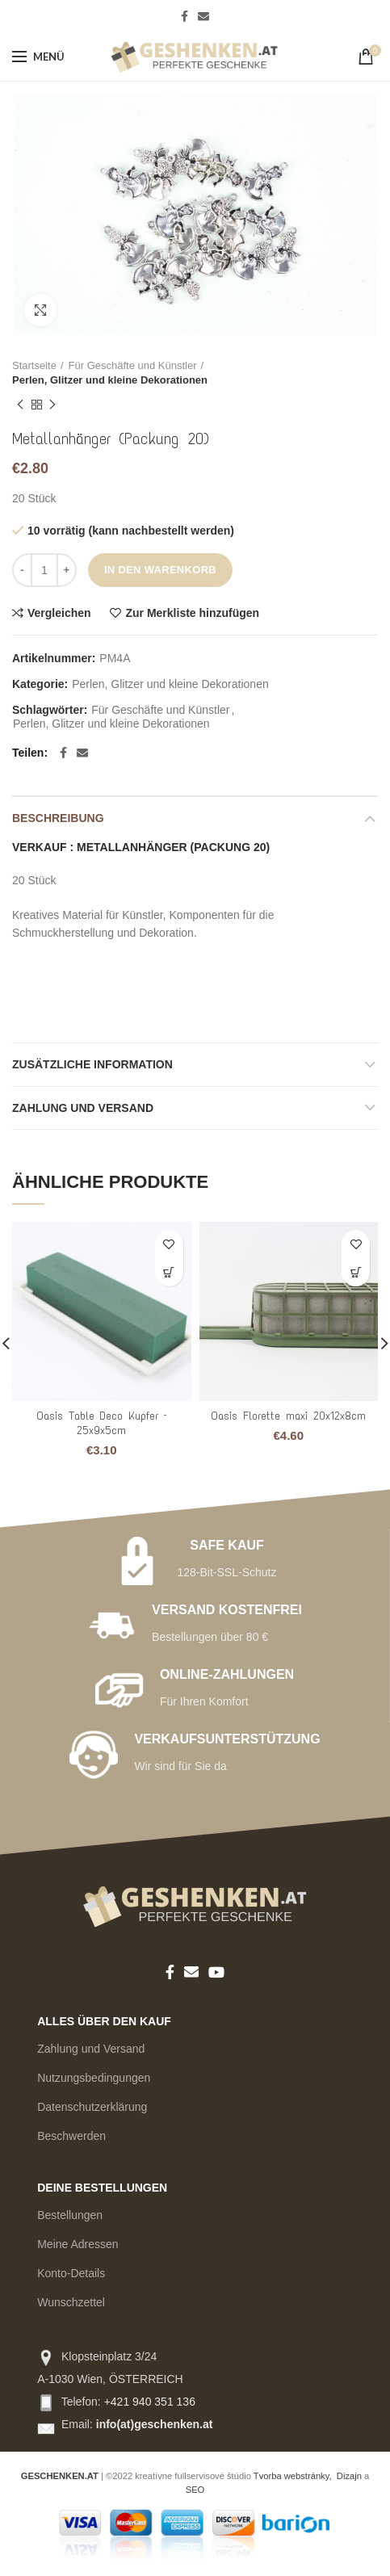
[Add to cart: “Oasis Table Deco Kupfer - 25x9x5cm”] (169, 1272)
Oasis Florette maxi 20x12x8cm (288, 1416)
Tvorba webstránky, (293, 2476)
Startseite (34, 365)
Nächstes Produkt (52, 405)
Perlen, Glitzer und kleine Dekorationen (110, 380)
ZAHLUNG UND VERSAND (82, 1107)
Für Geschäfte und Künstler (133, 365)
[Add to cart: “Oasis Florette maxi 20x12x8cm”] (356, 1272)
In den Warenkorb (160, 570)
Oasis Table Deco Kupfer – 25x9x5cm (101, 1423)
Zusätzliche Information (92, 1064)
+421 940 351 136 (149, 2401)
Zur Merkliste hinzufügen (192, 613)
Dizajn (349, 2476)
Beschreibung (58, 818)
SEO (195, 2489)
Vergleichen (59, 613)
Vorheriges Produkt (20, 405)
